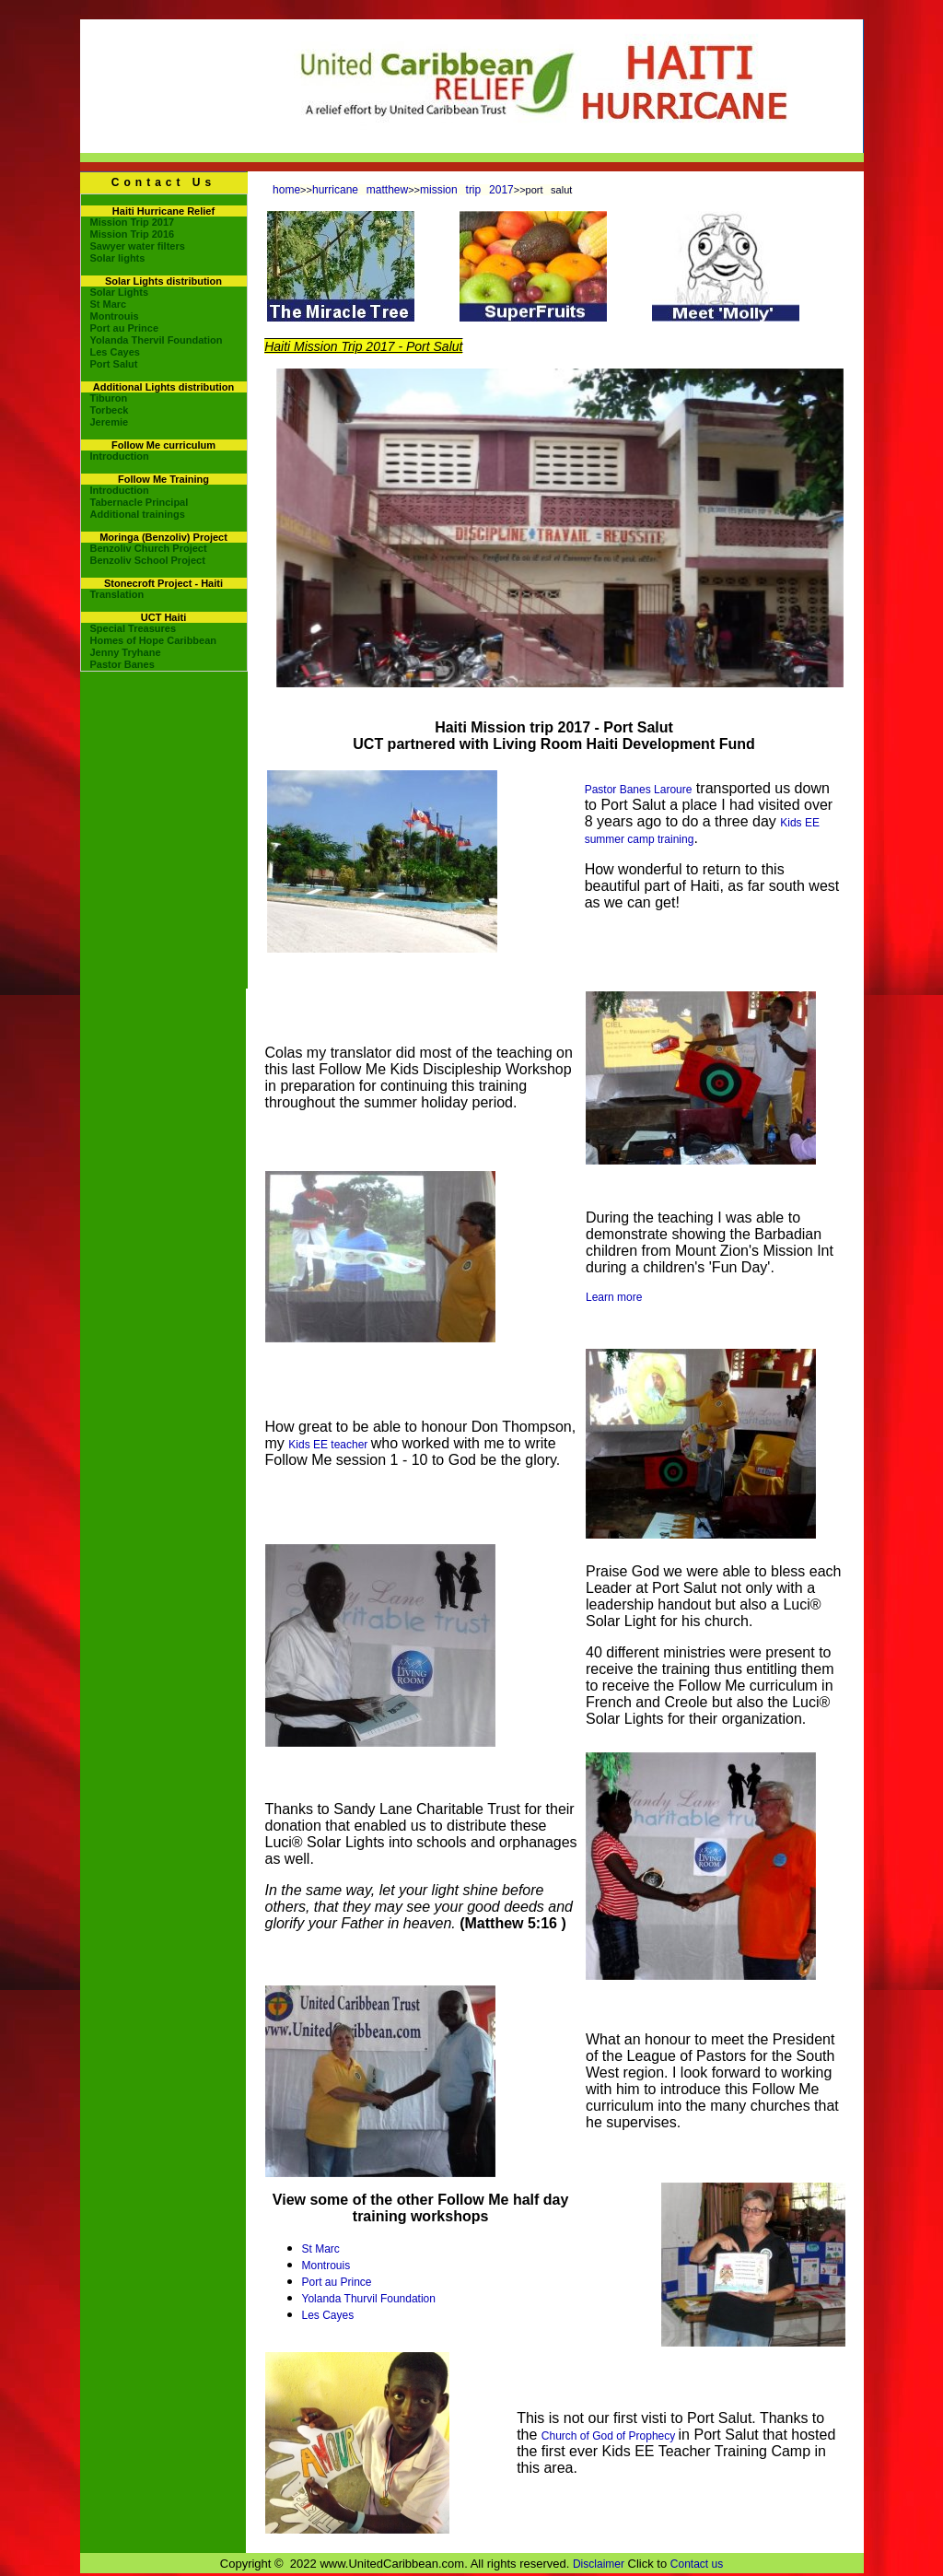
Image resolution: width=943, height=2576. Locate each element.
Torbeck (109, 410)
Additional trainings (137, 514)
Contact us (696, 2564)
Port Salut (114, 363)
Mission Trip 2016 (132, 234)
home (286, 189)
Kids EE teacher (329, 1444)
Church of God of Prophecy (610, 2436)
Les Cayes (115, 351)
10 (837, 699)
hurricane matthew (360, 189)
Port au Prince (124, 328)
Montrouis (114, 316)
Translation (117, 594)
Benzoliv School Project (147, 560)
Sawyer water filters (137, 246)
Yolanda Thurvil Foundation (369, 2298)
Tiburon (109, 398)
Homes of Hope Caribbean (153, 640)
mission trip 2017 (467, 189)
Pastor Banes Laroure (639, 789)
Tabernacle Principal (139, 502)
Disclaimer (598, 2564)
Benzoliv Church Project (148, 548)
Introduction (119, 456)
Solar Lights (119, 292)
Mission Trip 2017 (132, 222)
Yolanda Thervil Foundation (156, 339)
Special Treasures (133, 628)
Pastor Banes (122, 664)
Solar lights (118, 257)
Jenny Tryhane (125, 652)
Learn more (614, 1297)
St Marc (108, 304)
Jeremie (109, 421)
